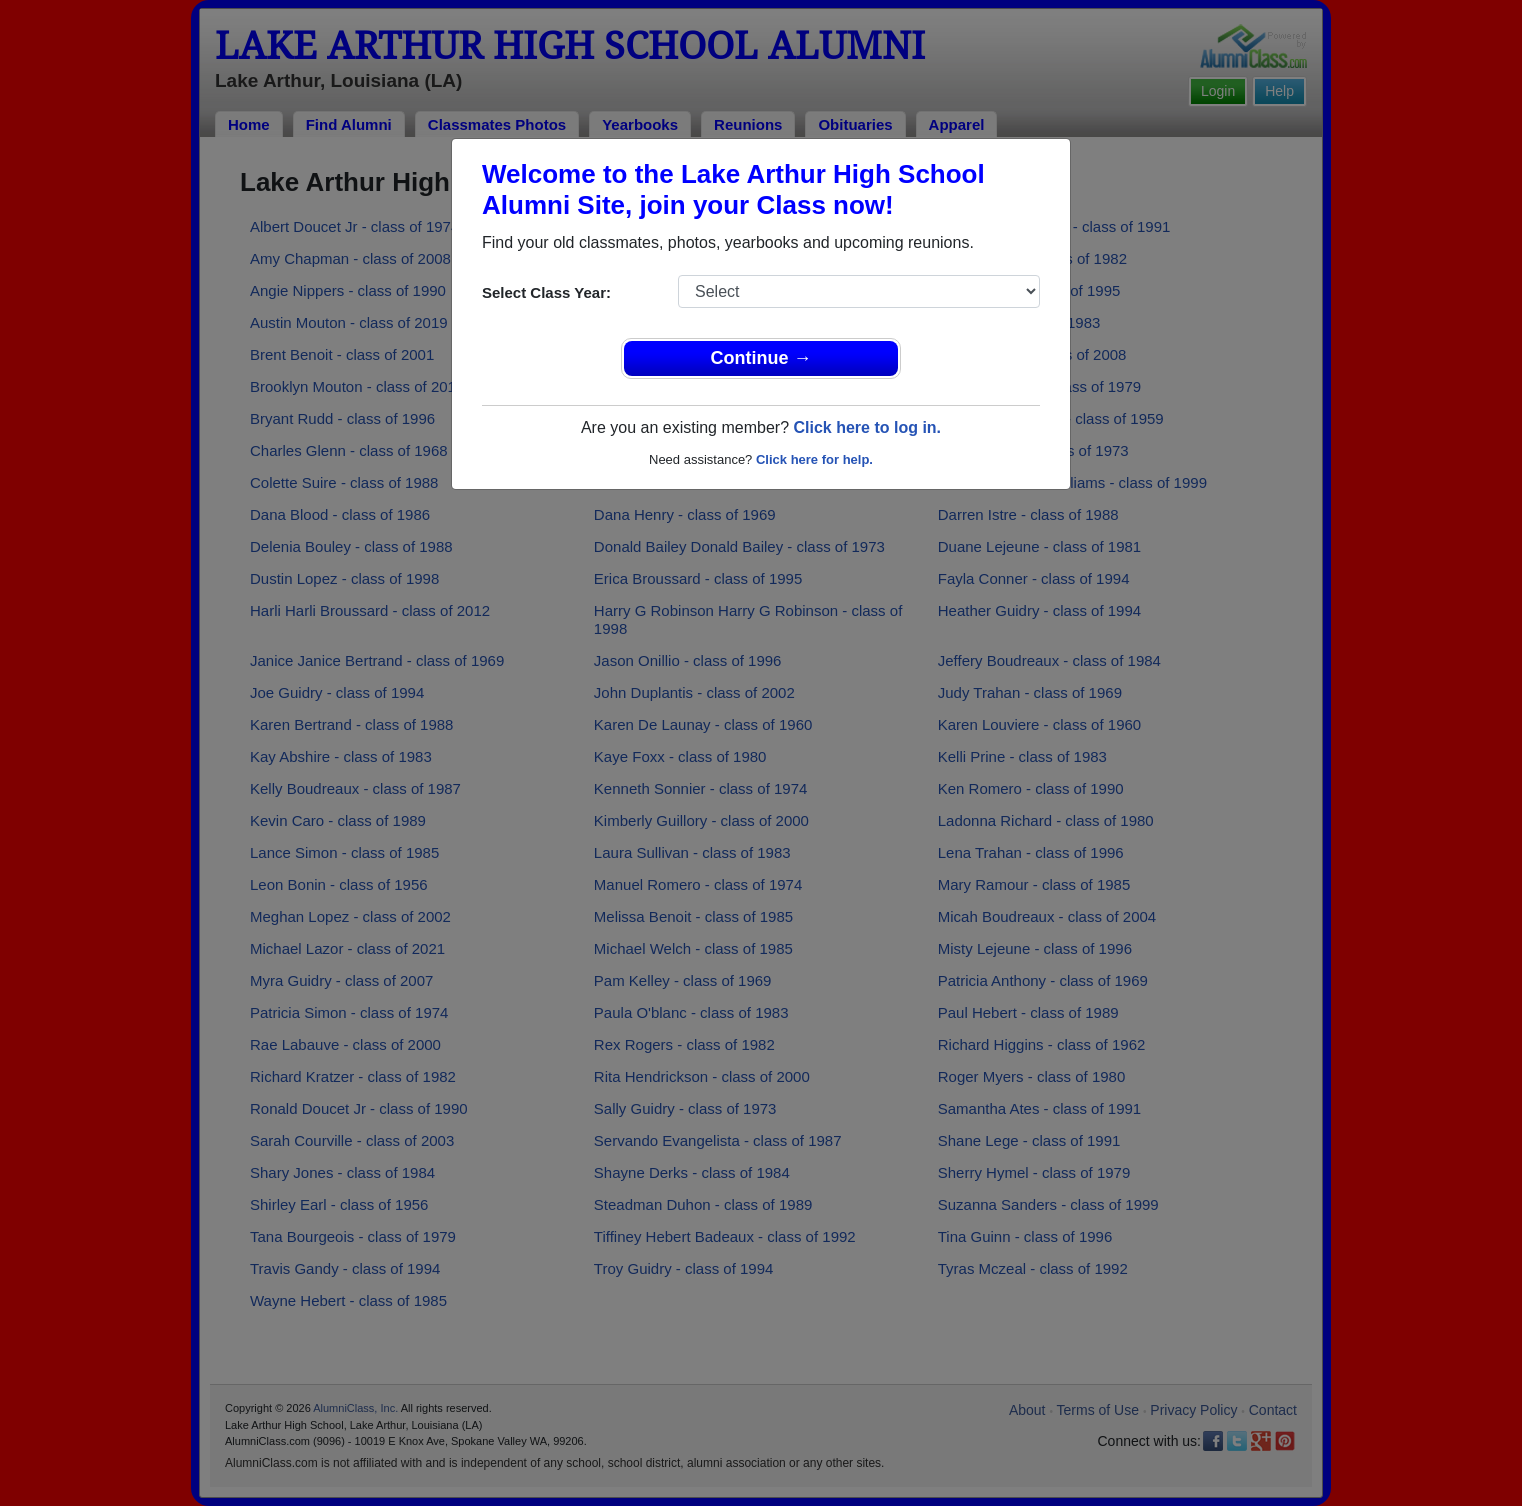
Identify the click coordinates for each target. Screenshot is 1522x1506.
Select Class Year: (546, 292)
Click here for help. (814, 459)
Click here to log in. (867, 427)
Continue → (761, 358)
